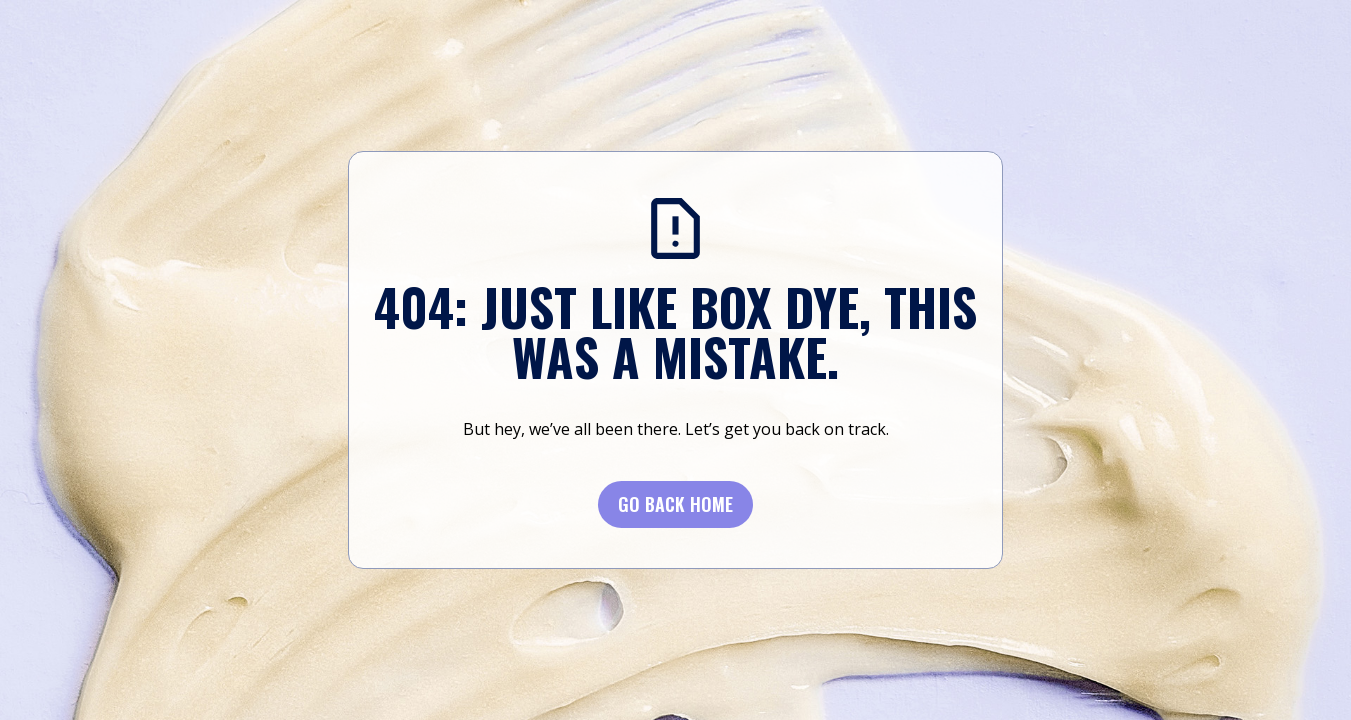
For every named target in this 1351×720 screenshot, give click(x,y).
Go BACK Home (675, 504)
